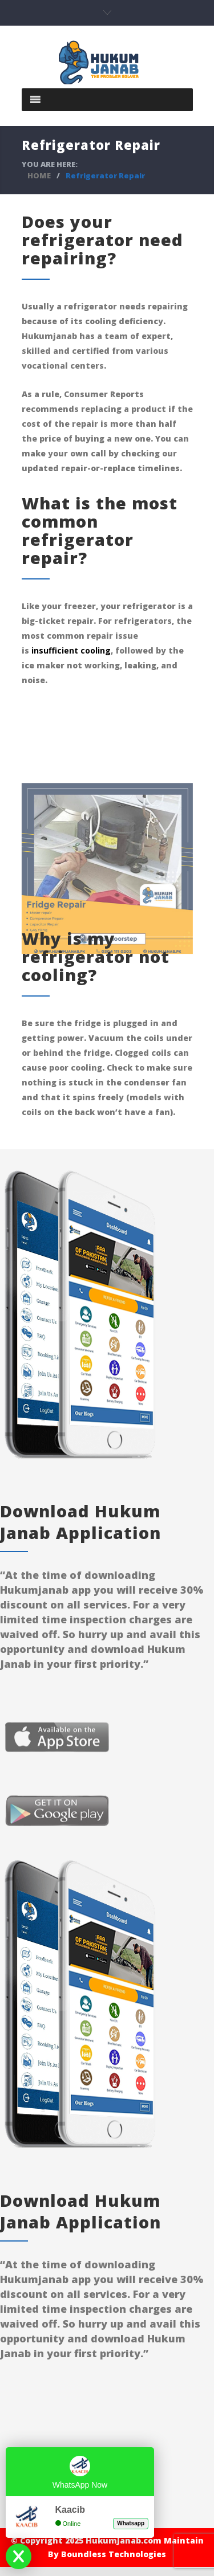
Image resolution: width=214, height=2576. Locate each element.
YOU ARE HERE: (50, 164)
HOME (39, 175)
